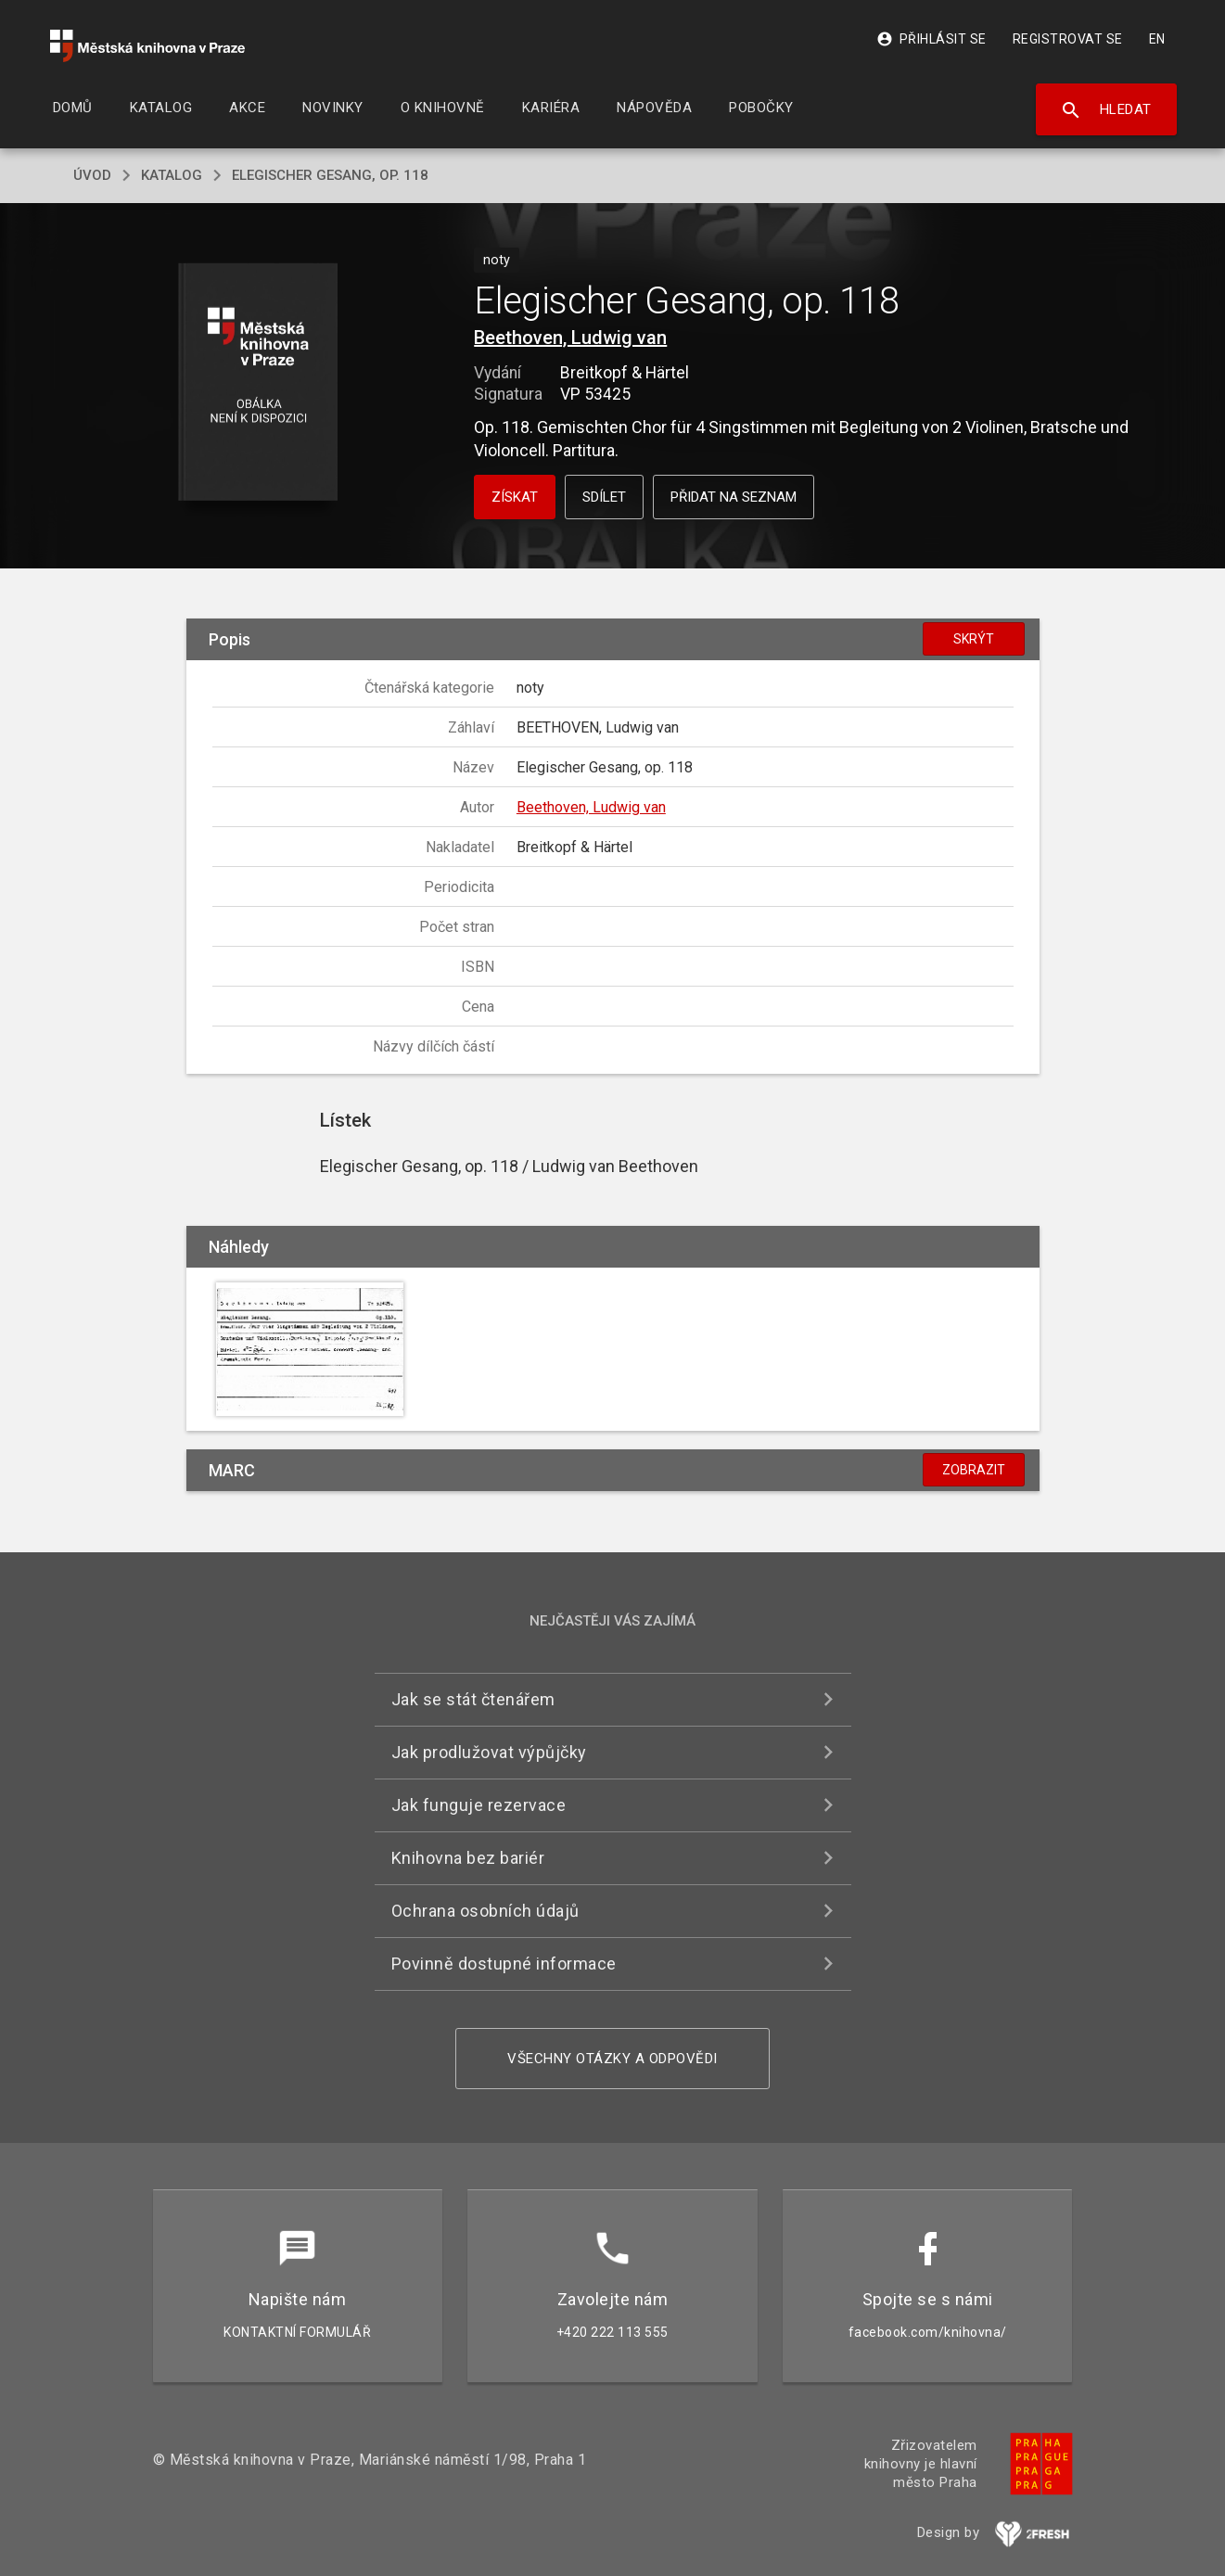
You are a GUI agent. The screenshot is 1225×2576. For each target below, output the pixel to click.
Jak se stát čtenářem (473, 1699)
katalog (171, 175)
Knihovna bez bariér (468, 1858)
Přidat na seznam (733, 497)
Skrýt (973, 638)
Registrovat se (1068, 39)
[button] (257, 383)
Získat (514, 497)
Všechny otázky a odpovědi (612, 2058)
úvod (92, 175)
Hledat (1106, 110)
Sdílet (604, 497)
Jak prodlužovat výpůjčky (489, 1752)
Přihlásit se (931, 39)
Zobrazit (973, 1469)
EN (1157, 39)
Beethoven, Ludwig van (570, 337)
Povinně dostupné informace (504, 1963)
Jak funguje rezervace (479, 1805)
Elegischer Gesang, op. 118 (330, 175)
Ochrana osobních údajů (485, 1910)
